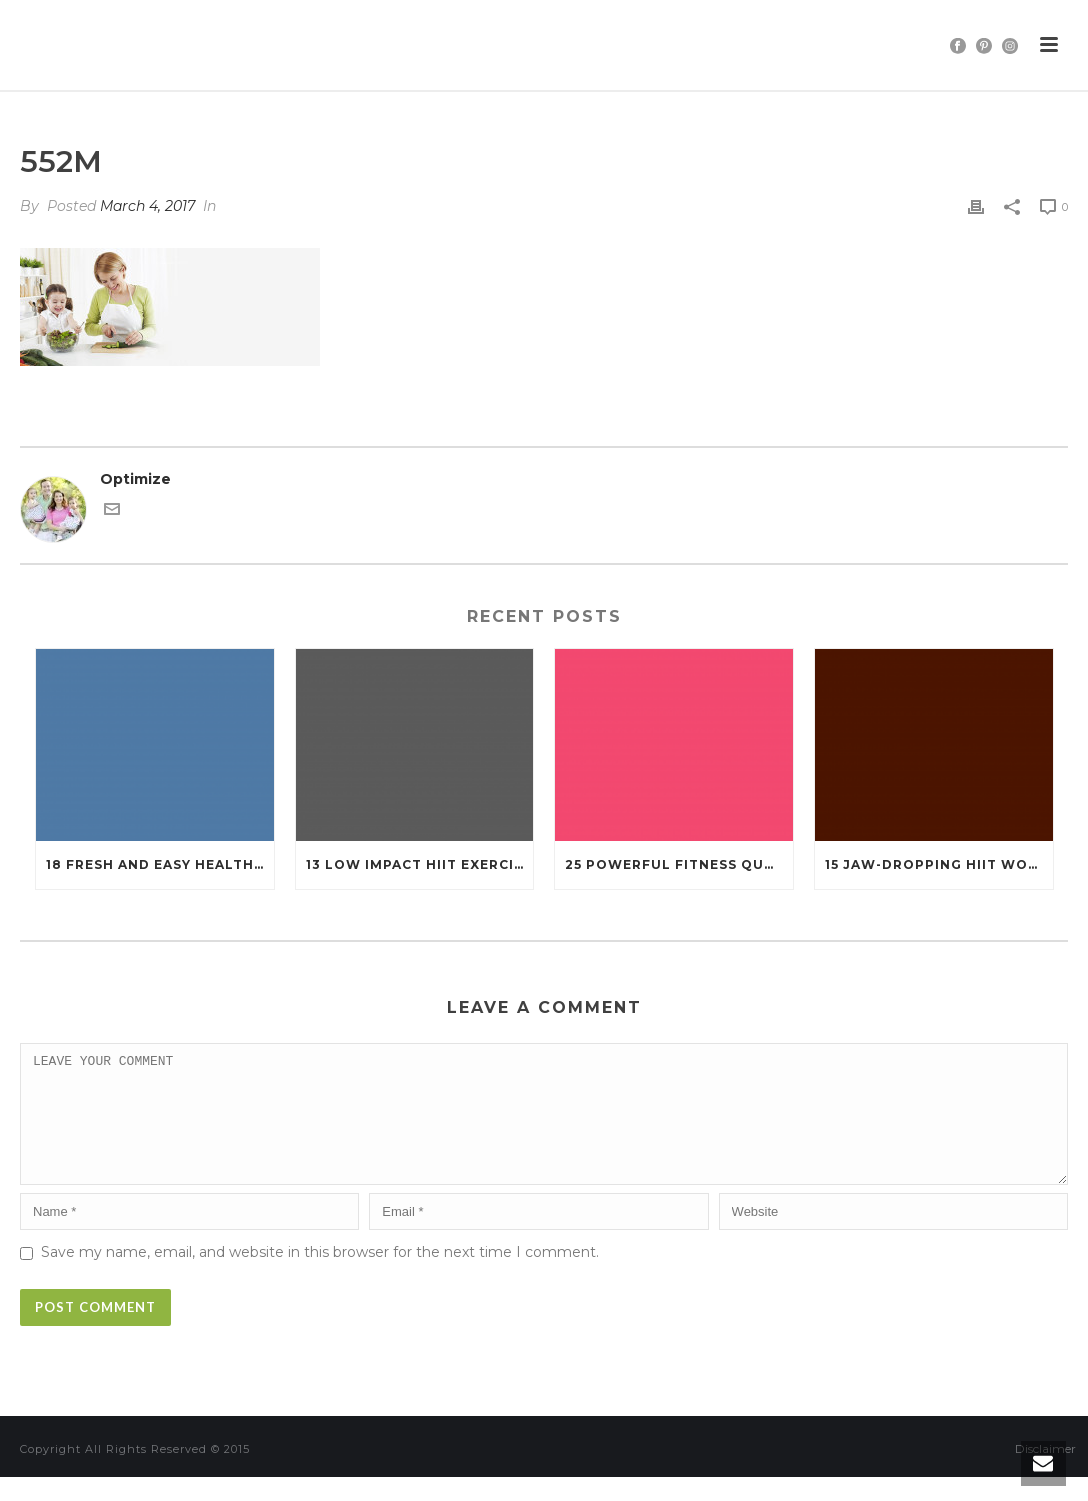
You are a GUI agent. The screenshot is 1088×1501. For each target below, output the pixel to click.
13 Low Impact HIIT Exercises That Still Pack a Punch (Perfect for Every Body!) (420, 864)
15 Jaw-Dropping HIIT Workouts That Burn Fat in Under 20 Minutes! (939, 864)
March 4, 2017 (147, 206)
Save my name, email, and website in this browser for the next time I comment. (320, 1276)
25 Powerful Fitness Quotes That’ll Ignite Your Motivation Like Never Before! (679, 864)
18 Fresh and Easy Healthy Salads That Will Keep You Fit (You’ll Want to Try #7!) (160, 864)
